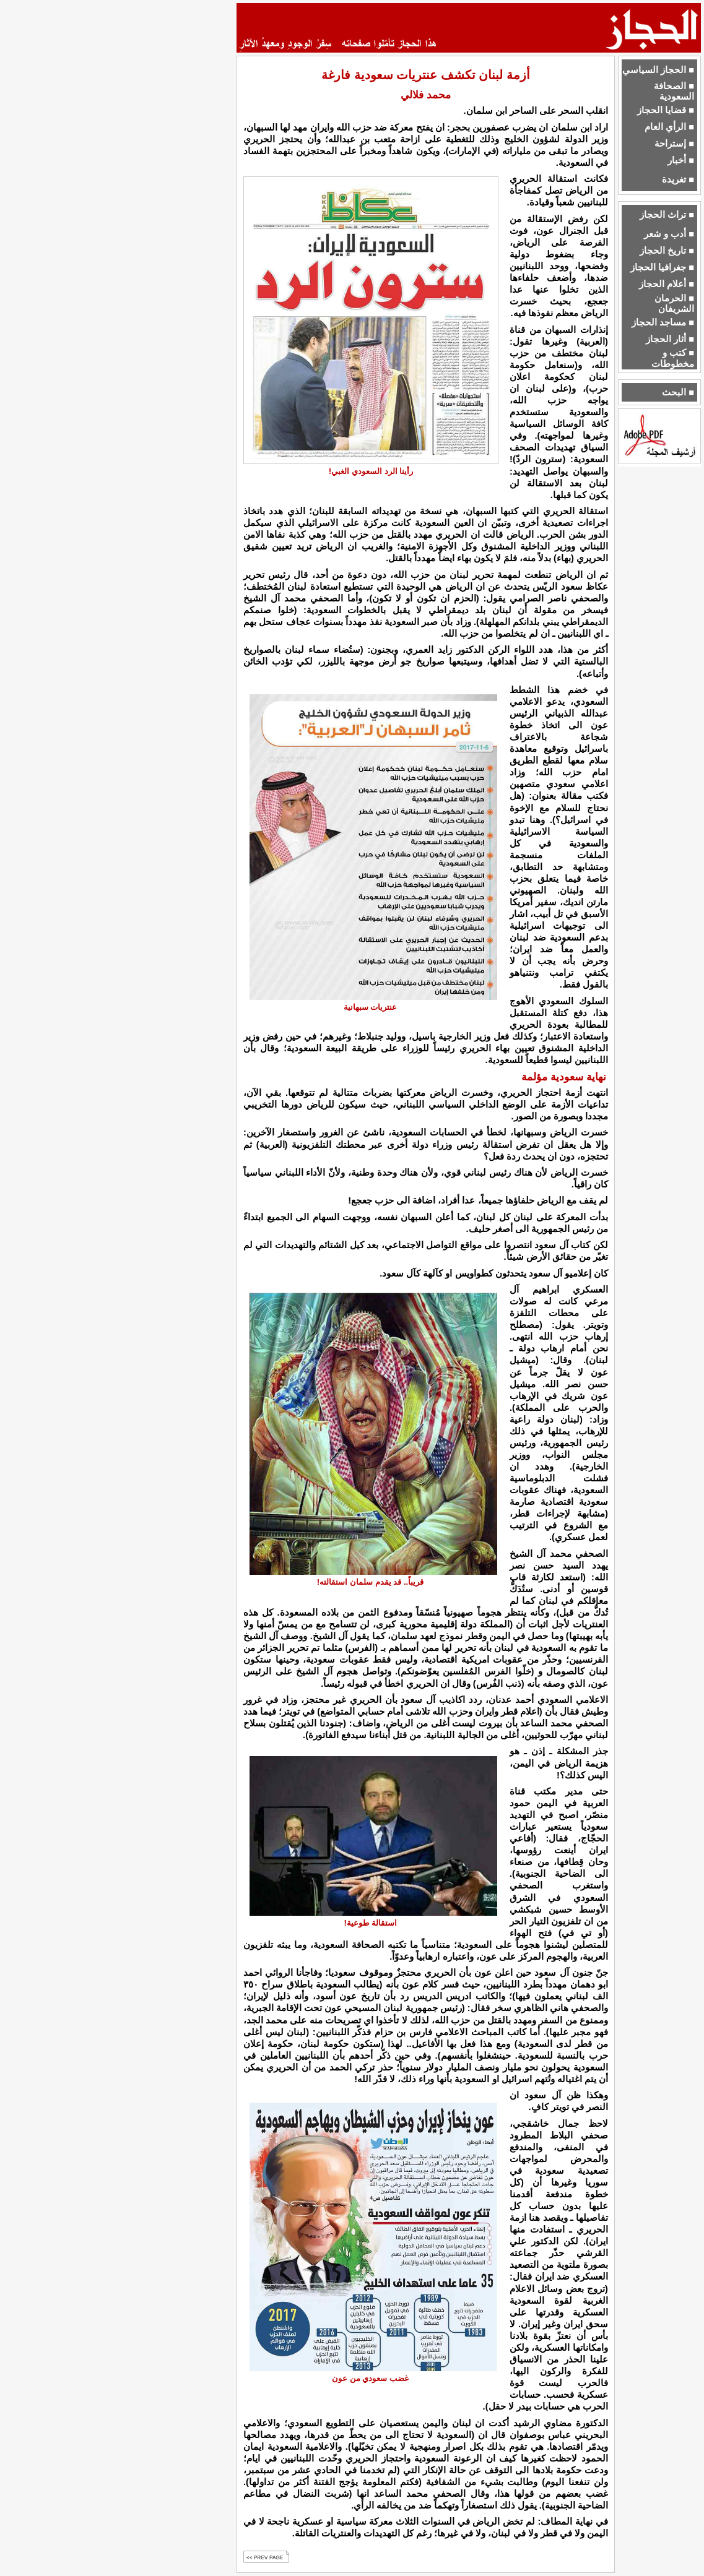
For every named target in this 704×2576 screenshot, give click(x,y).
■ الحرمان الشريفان (674, 303)
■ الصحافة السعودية (674, 91)
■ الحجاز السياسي (658, 70)
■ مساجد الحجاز (663, 322)
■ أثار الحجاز (670, 339)
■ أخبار (680, 160)
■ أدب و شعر (669, 234)
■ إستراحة (674, 144)
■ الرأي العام (669, 127)
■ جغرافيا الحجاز (662, 267)
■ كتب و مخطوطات (672, 358)
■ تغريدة (678, 179)
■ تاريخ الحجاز (667, 251)
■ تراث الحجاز (667, 215)
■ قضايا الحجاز (665, 110)
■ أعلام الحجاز (666, 284)
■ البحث (678, 392)
